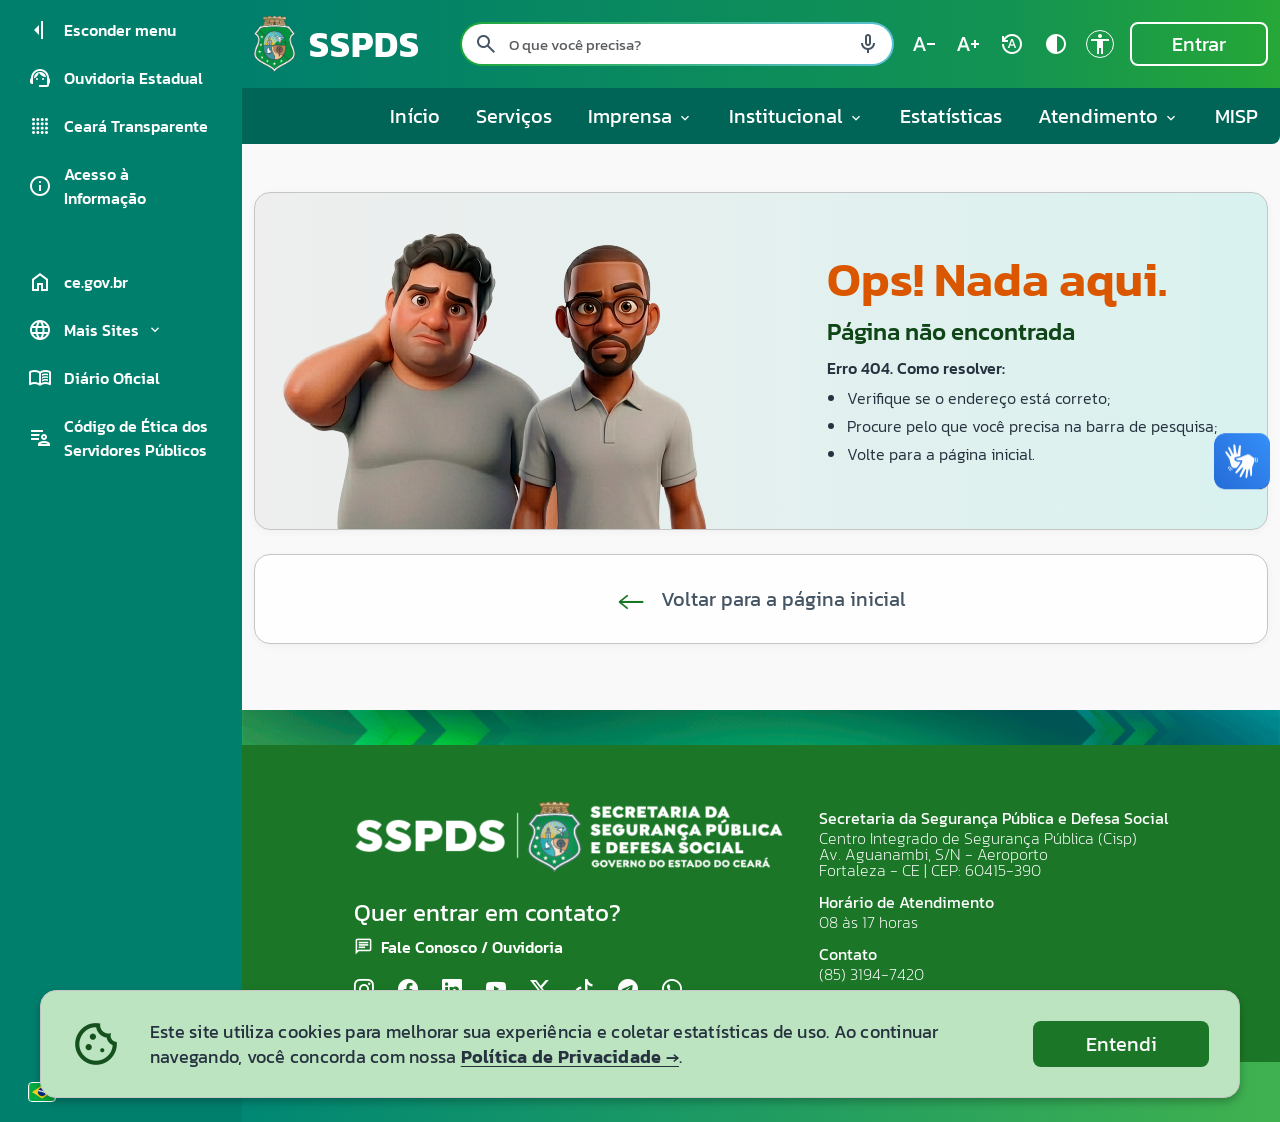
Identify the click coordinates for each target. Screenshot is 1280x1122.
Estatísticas (951, 116)
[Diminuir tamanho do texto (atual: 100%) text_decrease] (924, 44)
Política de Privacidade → (570, 1056)
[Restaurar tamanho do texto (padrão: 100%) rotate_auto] (1012, 44)
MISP (1236, 116)
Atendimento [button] (1108, 116)
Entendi (1121, 1044)
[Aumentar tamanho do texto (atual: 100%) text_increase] (968, 44)
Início (415, 116)
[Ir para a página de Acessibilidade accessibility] (1100, 44)
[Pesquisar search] (486, 44)
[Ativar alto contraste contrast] (1056, 44)
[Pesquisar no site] (677, 44)
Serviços (514, 116)
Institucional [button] (796, 116)
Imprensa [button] (640, 116)
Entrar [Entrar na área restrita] (1199, 44)
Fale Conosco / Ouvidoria (472, 947)
